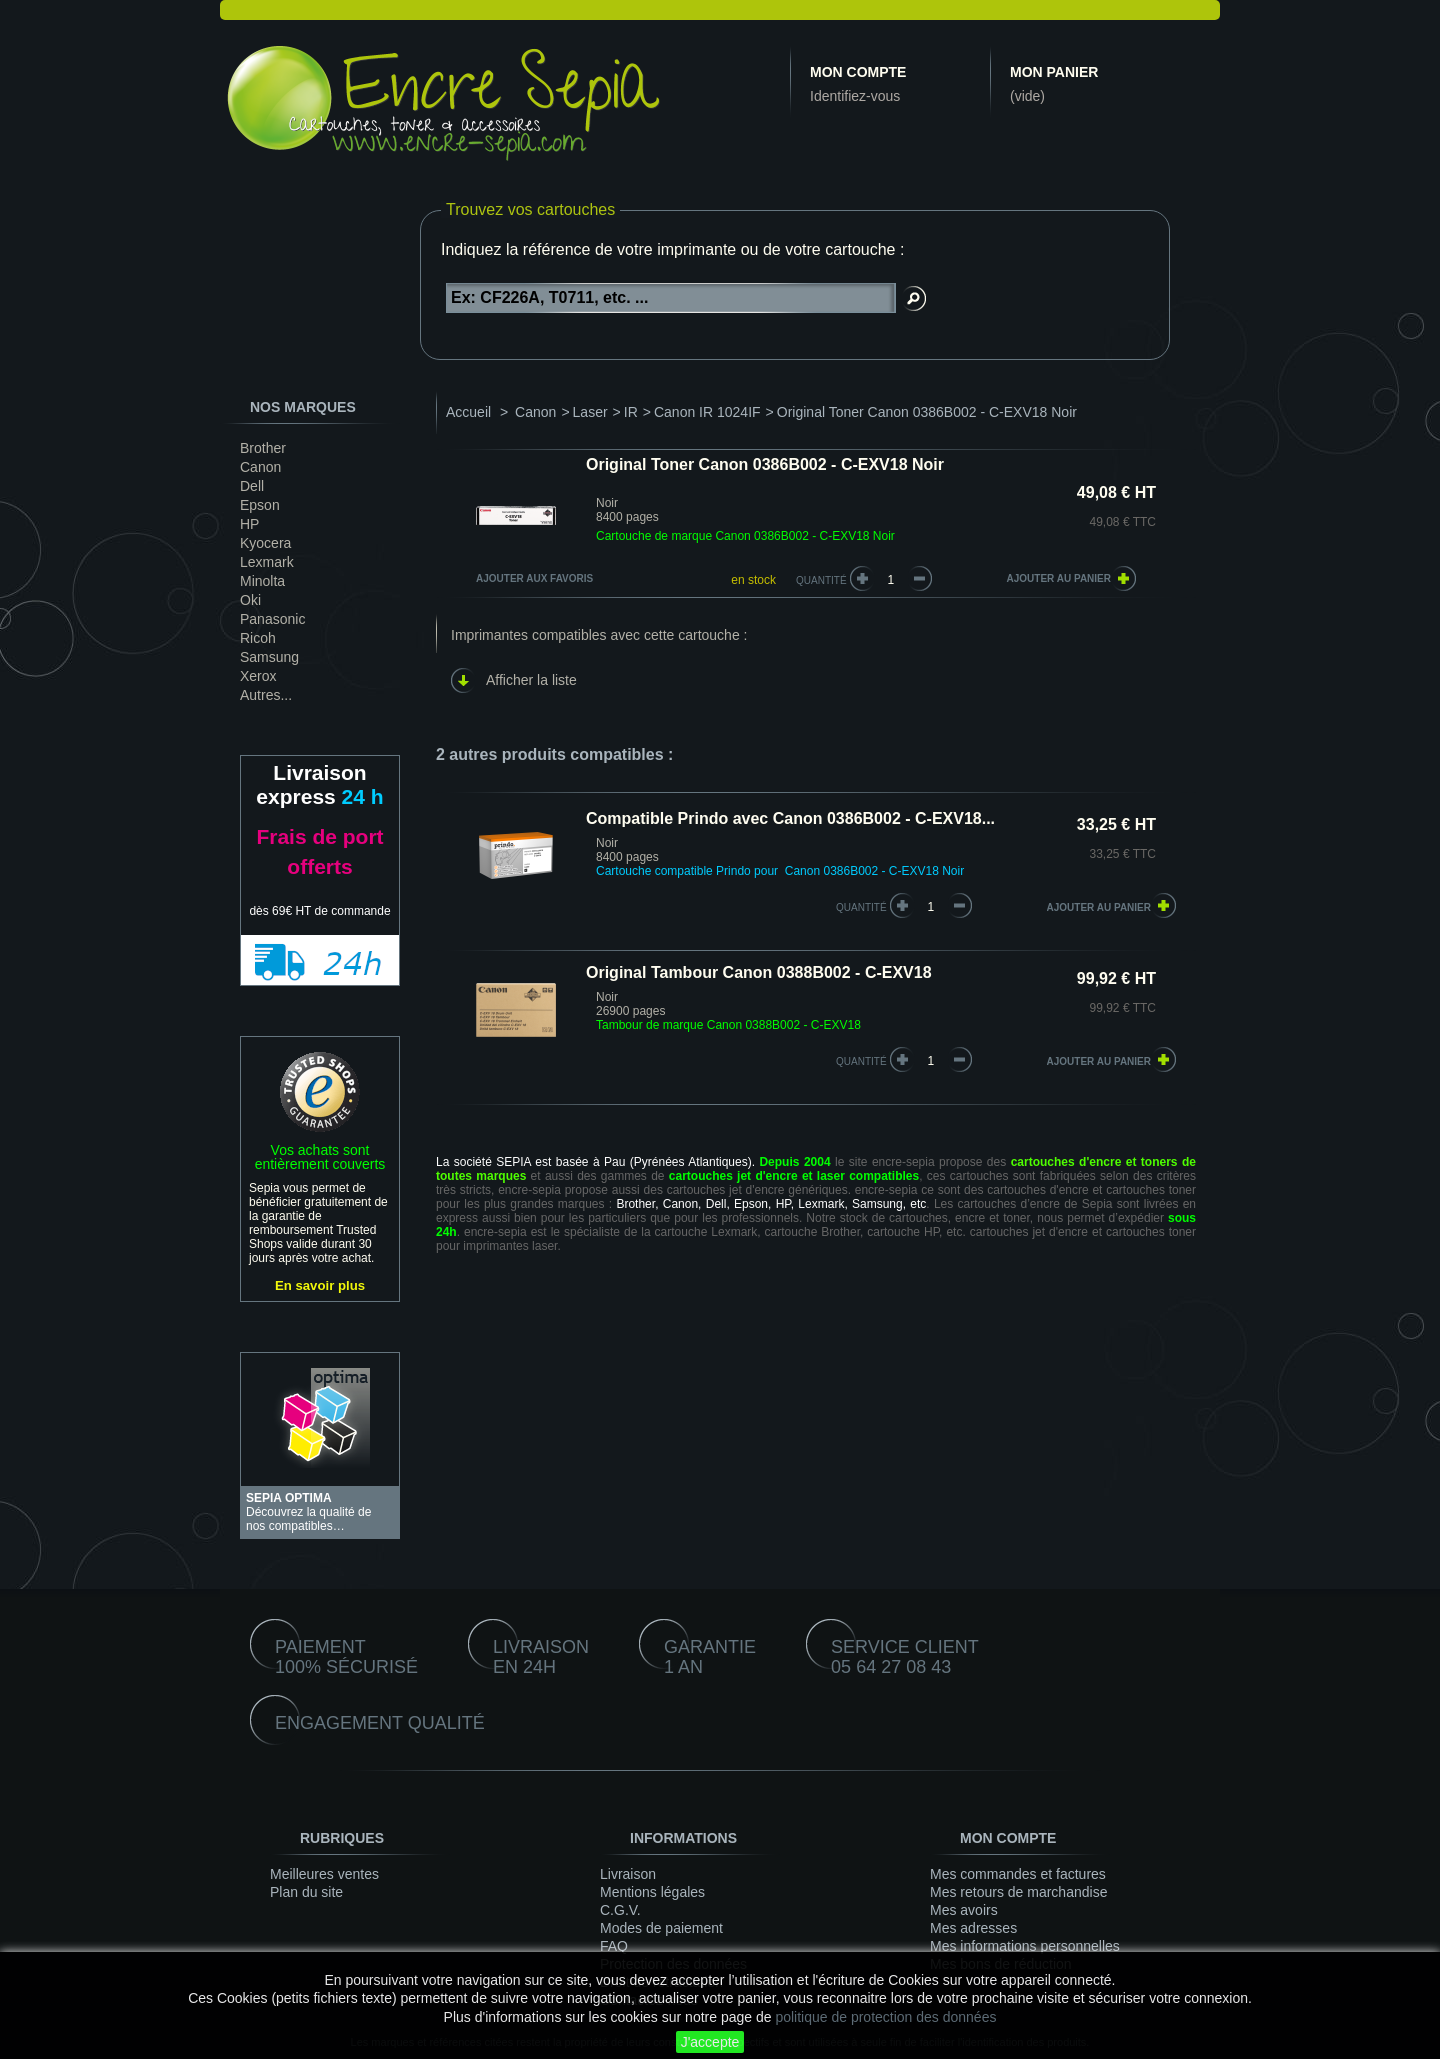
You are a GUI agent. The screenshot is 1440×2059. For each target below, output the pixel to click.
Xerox (258, 676)
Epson (260, 505)
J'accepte (710, 2042)
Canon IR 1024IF (707, 412)
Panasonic (272, 619)
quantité (861, 907)
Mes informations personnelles (1025, 1946)
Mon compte (858, 72)
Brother (263, 448)
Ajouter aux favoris (534, 578)
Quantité (821, 580)
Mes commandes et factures (1018, 1874)
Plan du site (306, 1892)
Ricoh (258, 638)
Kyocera (265, 543)
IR (631, 412)
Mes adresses (973, 1928)
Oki (250, 600)
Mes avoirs (964, 1910)
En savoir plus (320, 1285)
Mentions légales (652, 1892)
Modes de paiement (661, 1928)
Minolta (262, 581)
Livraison (628, 1874)
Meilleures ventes (324, 1874)
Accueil (468, 412)
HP (249, 524)
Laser (590, 412)
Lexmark (267, 562)
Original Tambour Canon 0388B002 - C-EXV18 (759, 972)
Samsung (269, 657)
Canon (260, 467)
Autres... (266, 695)
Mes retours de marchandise (1018, 1892)
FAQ (614, 1946)
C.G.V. (620, 1910)
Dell (252, 486)
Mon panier (1054, 72)
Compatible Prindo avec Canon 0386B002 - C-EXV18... (790, 818)
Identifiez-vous (855, 96)
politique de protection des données (885, 2017)
